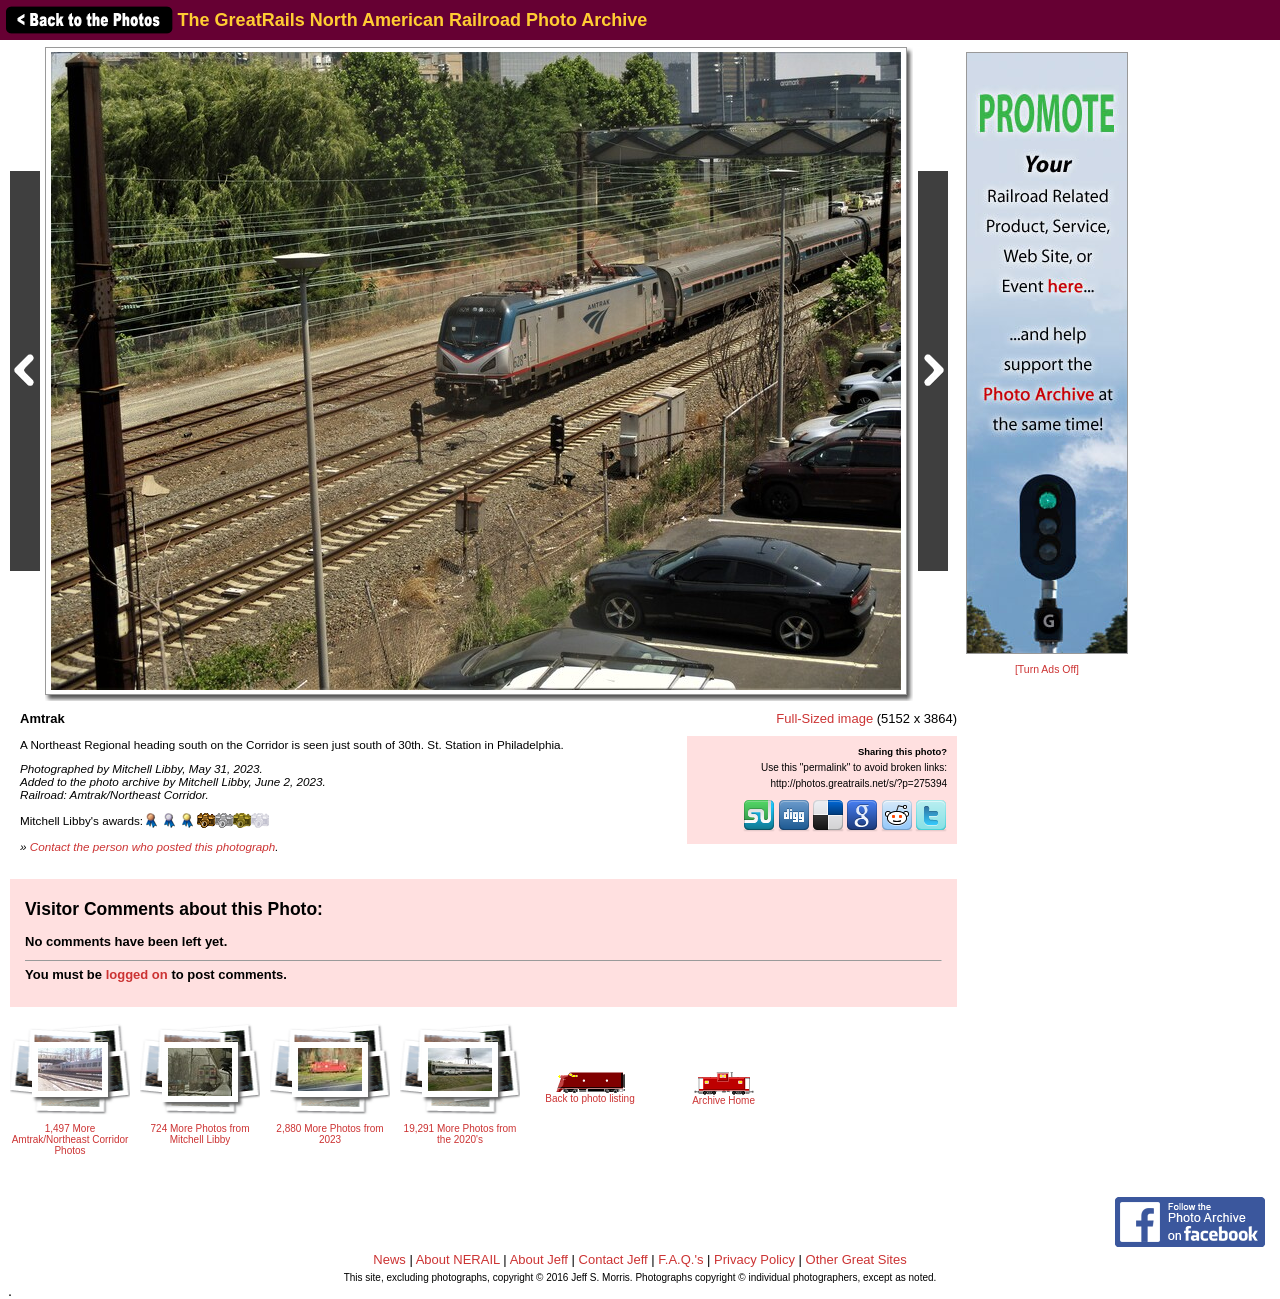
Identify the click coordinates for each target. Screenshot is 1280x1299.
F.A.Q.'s (680, 1259)
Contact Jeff (613, 1259)
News (389, 1259)
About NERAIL (458, 1259)
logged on (137, 974)
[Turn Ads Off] (1047, 669)
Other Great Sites (856, 1259)
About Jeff (539, 1259)
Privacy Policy (754, 1259)
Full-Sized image (824, 718)
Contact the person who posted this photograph (153, 846)
